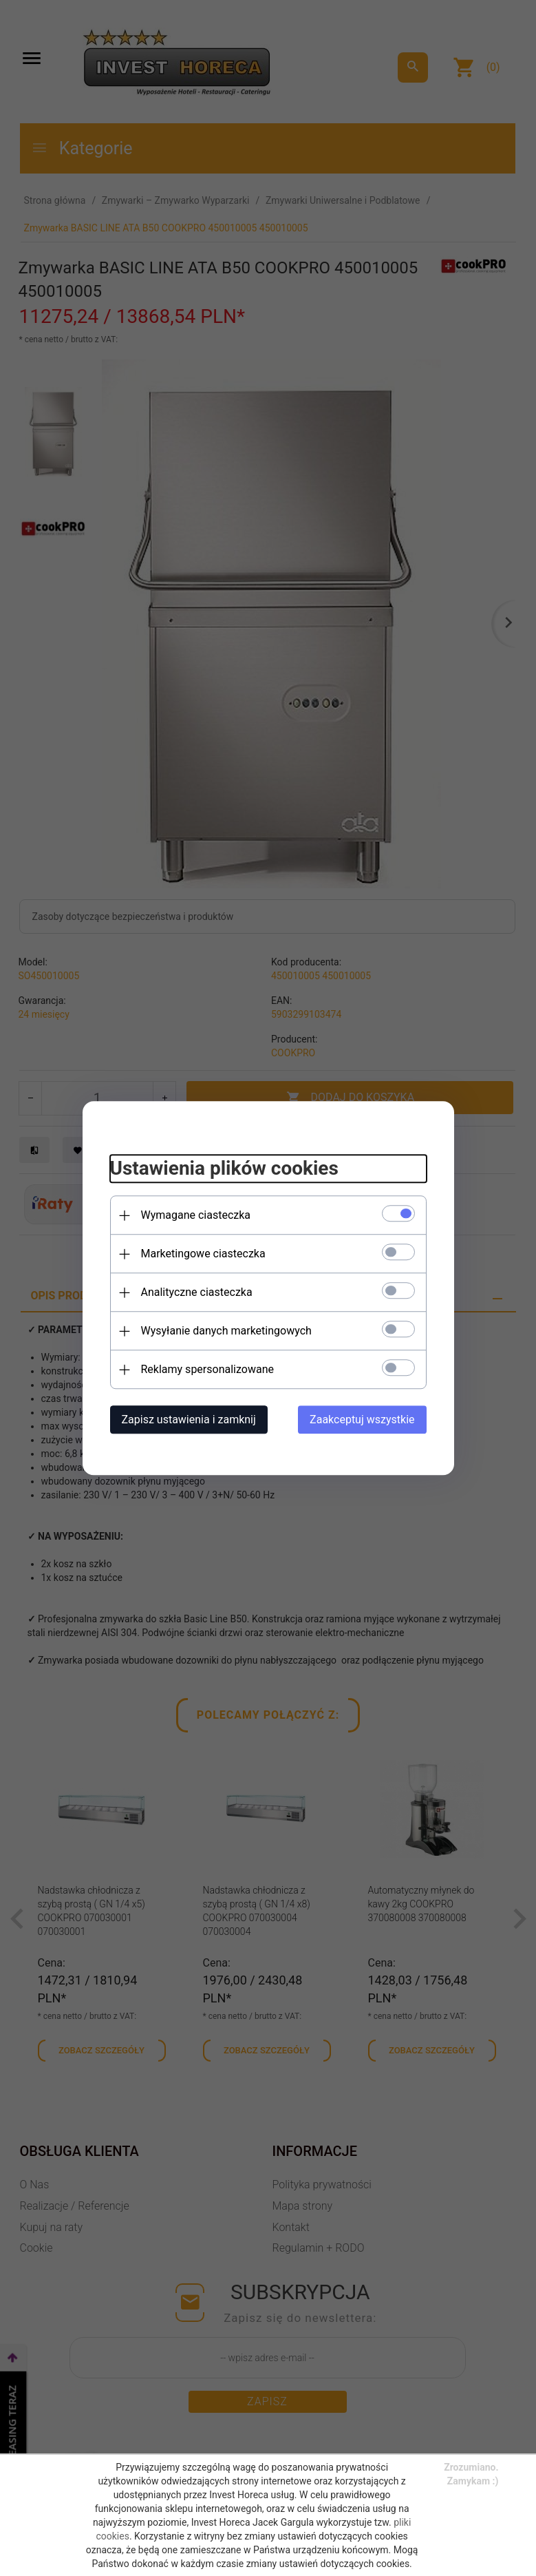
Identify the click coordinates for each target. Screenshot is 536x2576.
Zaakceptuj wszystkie (362, 1419)
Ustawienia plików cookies (224, 1169)
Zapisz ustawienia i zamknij (189, 1419)
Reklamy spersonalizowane (207, 1369)
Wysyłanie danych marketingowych (226, 1330)
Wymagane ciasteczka (196, 1215)
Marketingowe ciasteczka (203, 1253)
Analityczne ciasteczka (197, 1292)
